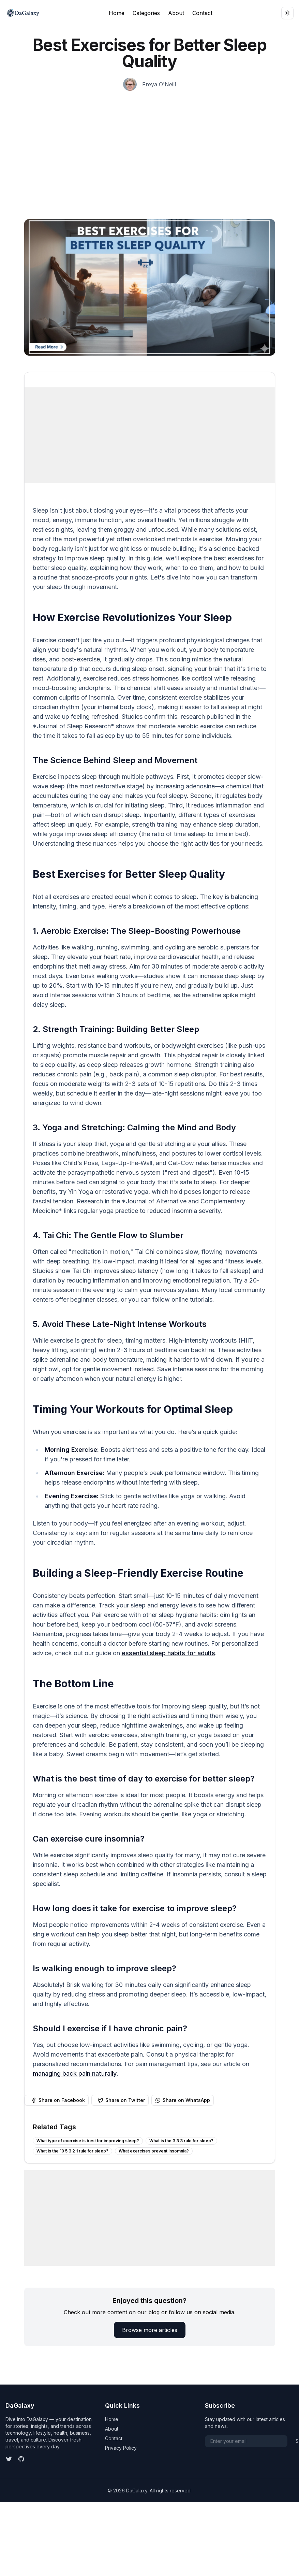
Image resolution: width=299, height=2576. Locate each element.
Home (116, 13)
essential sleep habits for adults (168, 1653)
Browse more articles (149, 2330)
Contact (202, 13)
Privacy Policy (121, 2448)
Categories (146, 13)
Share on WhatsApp (182, 2100)
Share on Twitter (121, 2100)
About (176, 13)
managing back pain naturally (75, 2073)
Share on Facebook (58, 2100)
